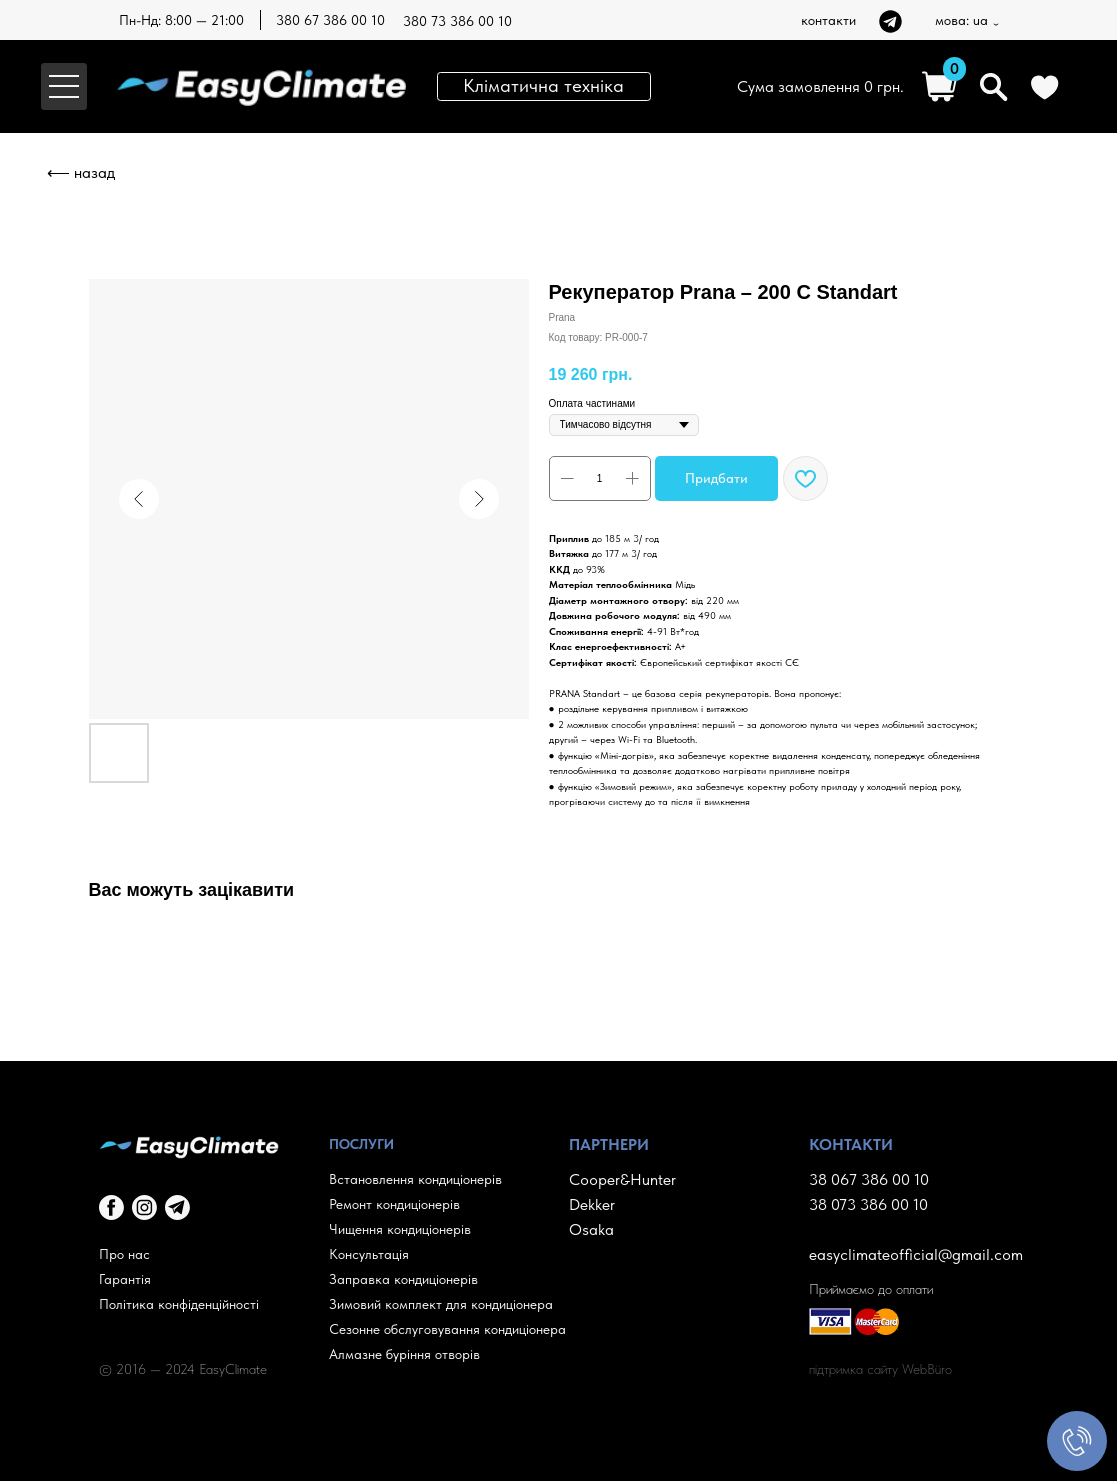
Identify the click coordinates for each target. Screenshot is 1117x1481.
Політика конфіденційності (179, 1304)
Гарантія (125, 1279)
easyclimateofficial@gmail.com (916, 1254)
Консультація (369, 1254)
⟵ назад (81, 172)
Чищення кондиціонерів (400, 1229)
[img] (890, 21)
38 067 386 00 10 (869, 1179)
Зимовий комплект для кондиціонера (441, 1304)
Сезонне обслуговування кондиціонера (447, 1329)
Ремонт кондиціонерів (394, 1204)
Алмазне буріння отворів (404, 1354)
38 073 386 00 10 (868, 1204)
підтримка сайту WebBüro (880, 1369)
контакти (828, 20)
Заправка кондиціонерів (403, 1279)
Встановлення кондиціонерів (415, 1179)
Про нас (124, 1254)
